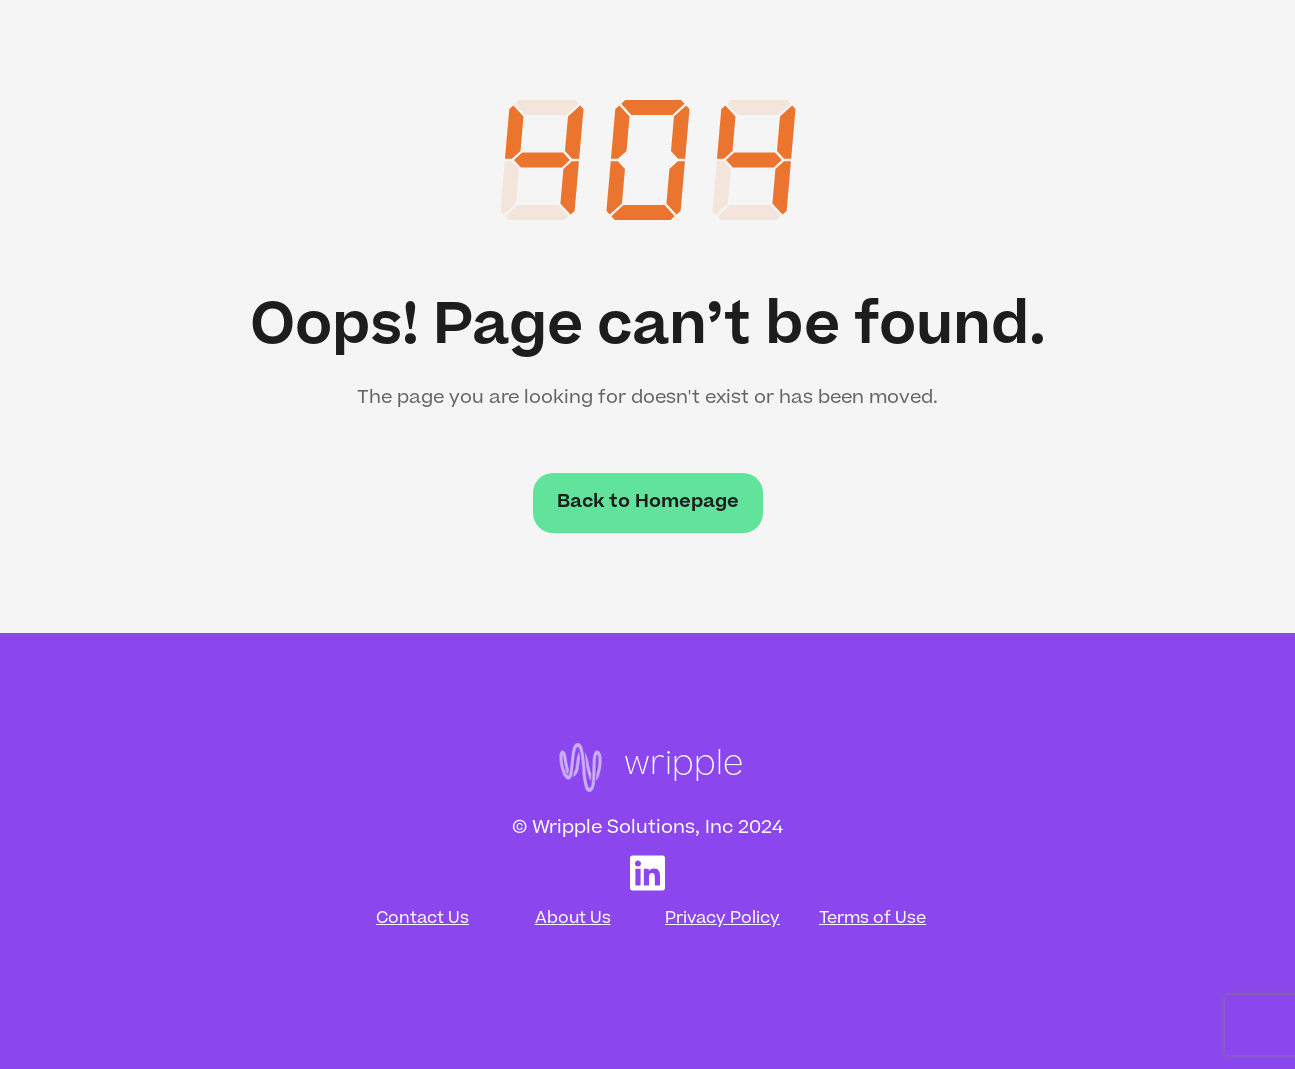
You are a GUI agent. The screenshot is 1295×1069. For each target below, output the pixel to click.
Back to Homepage (648, 503)
